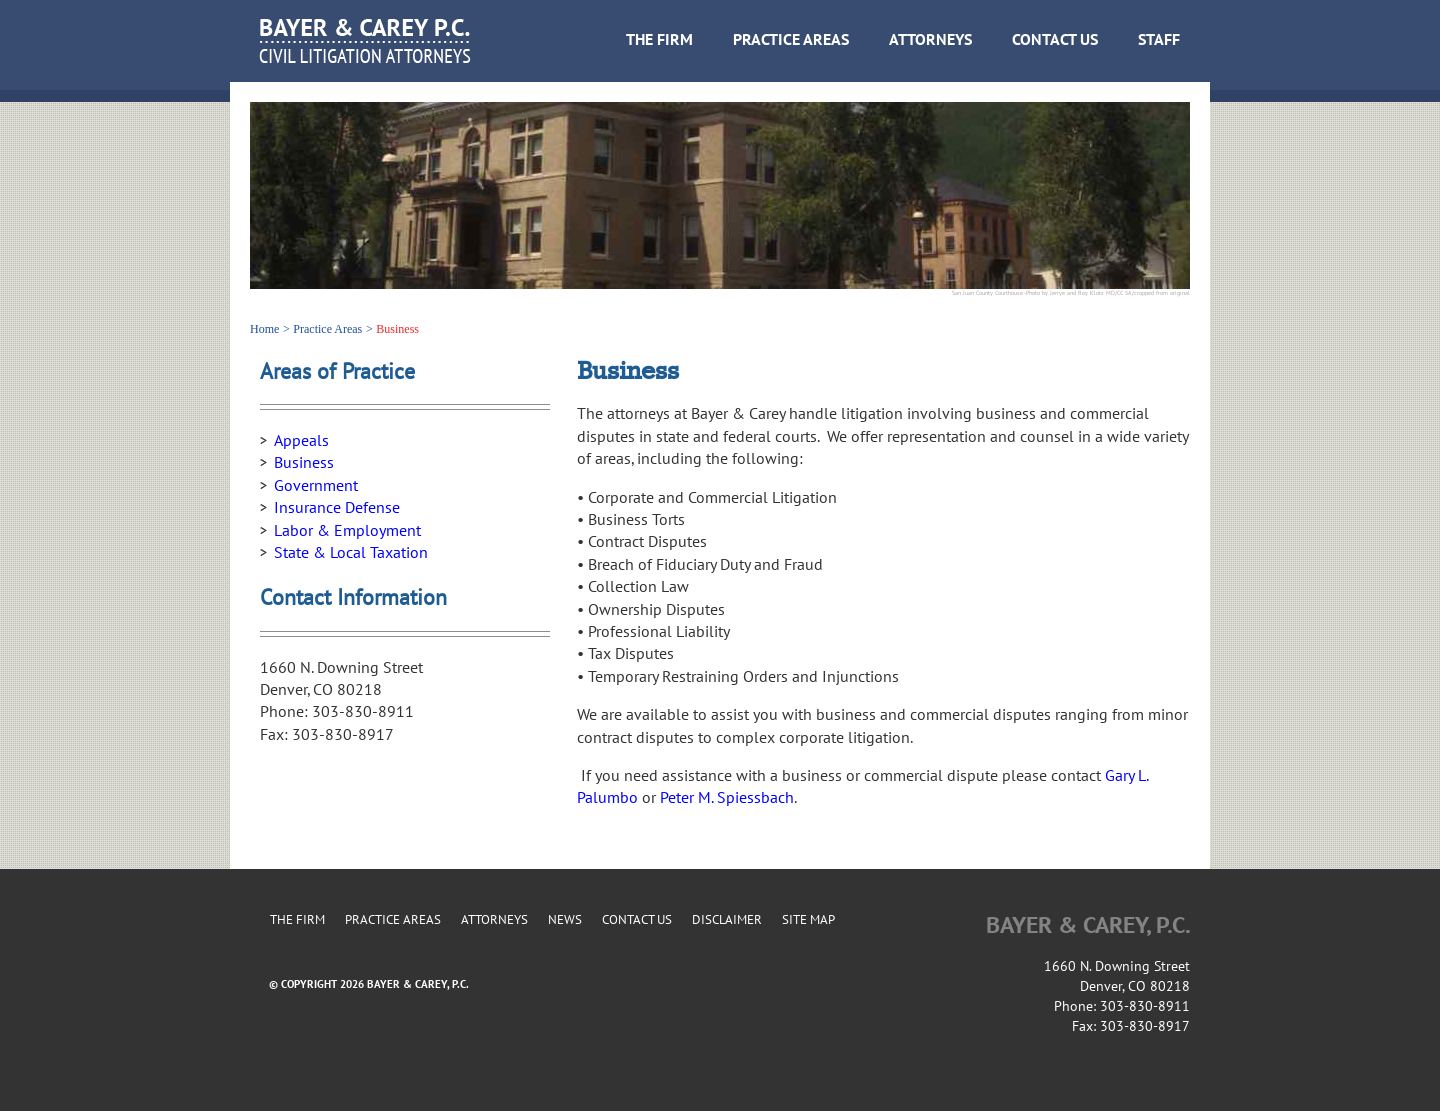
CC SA (1124, 293)
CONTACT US (1055, 40)
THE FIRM (659, 40)
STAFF (1159, 40)
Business (397, 329)
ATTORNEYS (930, 40)
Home (264, 329)
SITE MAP (808, 920)
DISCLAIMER (727, 920)
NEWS (565, 920)
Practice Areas (327, 329)
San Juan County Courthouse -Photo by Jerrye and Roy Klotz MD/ (1034, 293)
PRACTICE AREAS (791, 40)
